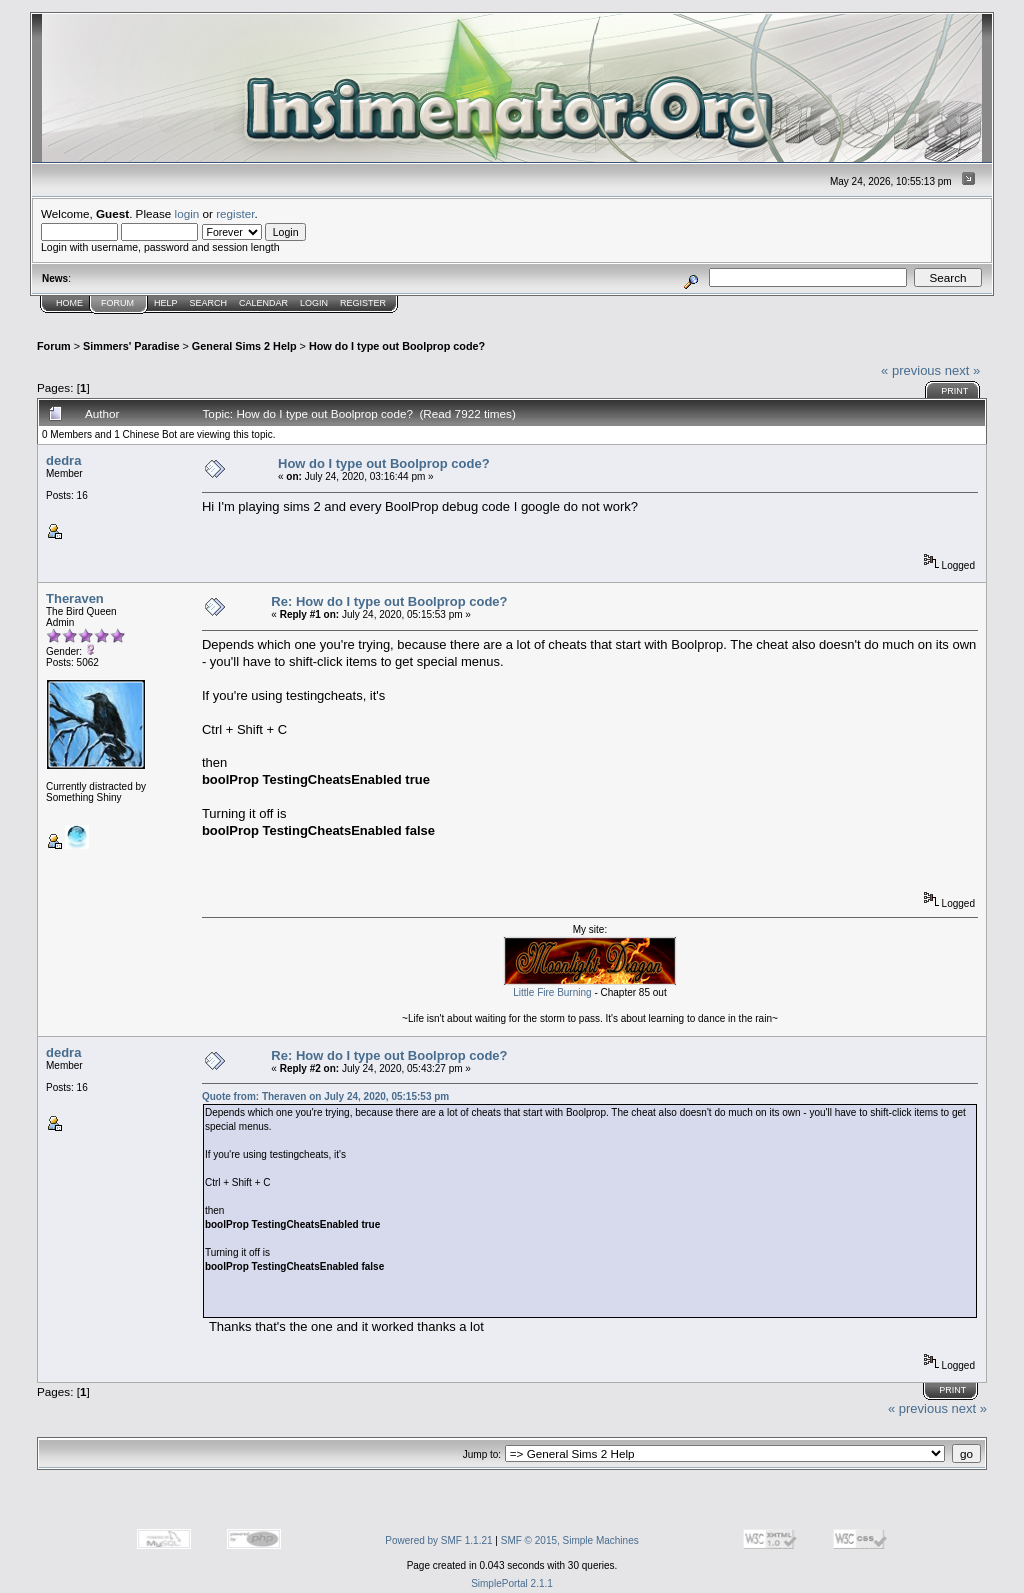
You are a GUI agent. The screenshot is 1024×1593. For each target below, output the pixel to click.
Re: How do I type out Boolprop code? (389, 601)
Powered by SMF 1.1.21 (438, 1540)
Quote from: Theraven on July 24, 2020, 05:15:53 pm (325, 1096)
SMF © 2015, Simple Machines (570, 1540)
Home (69, 303)
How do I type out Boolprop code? (397, 346)
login (187, 213)
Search (209, 303)
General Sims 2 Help (244, 346)
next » (962, 370)
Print (954, 391)
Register (363, 303)
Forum (117, 303)
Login (314, 303)
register (235, 213)
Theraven (75, 598)
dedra (63, 460)
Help (166, 303)
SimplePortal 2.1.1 (512, 1583)
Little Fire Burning (552, 992)
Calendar (263, 303)
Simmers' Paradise (131, 346)
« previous (911, 370)
